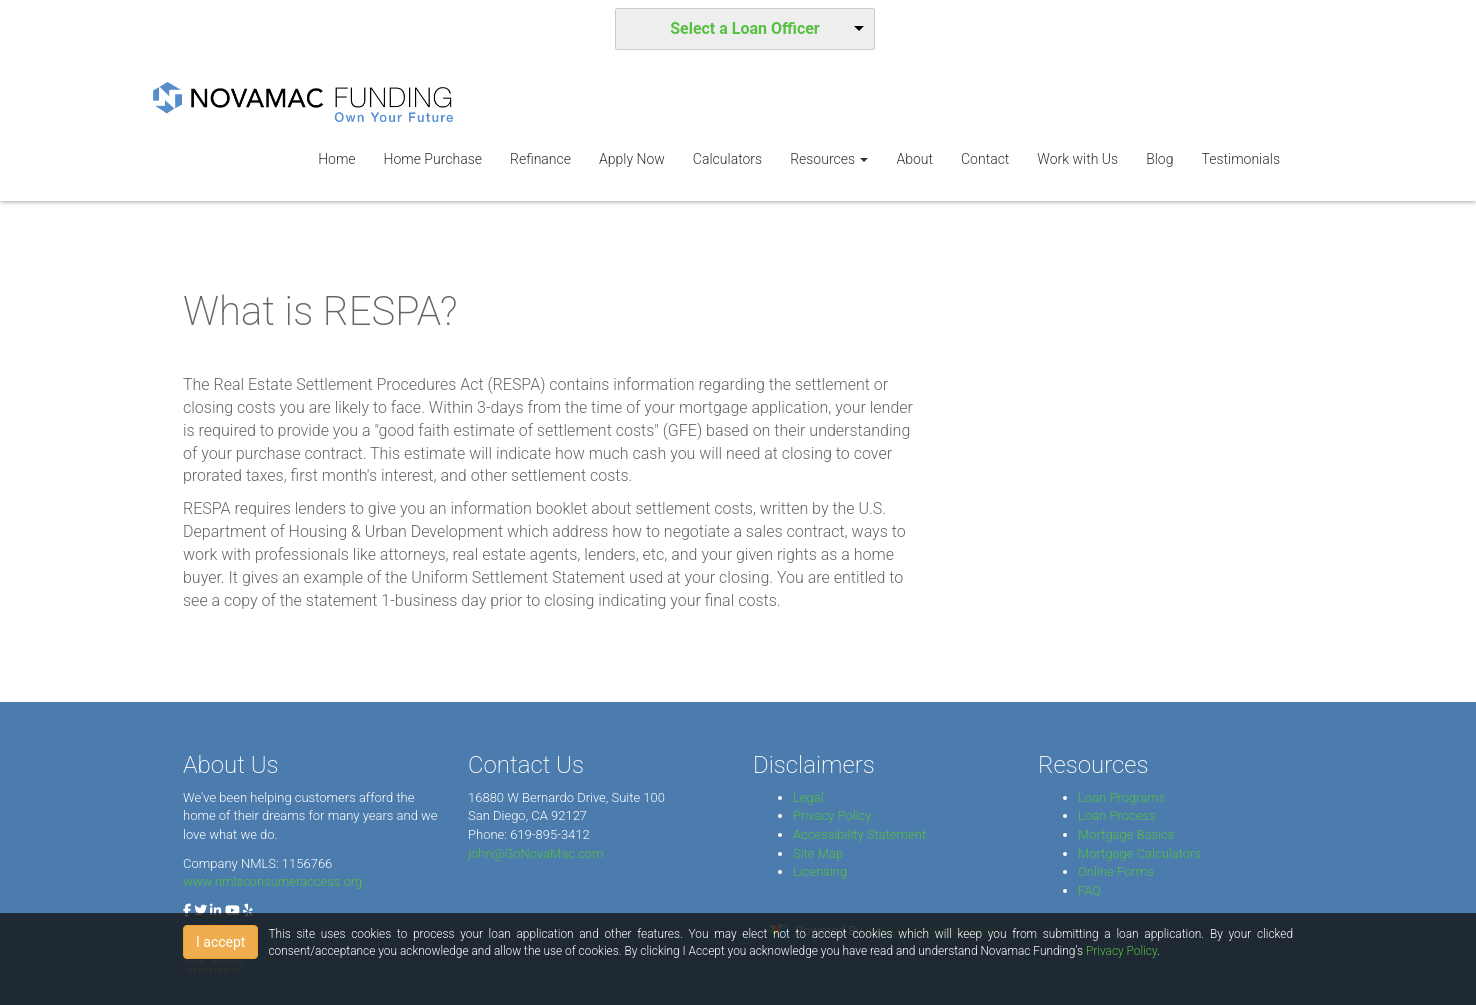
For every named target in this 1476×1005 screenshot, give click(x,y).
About (914, 159)
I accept (220, 942)
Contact (985, 159)
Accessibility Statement (859, 834)
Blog (1159, 159)
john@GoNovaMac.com (536, 853)
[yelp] (248, 910)
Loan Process (1117, 815)
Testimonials (1240, 159)
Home (336, 159)
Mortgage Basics (1126, 834)
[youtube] (232, 910)
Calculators (727, 159)
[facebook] (187, 910)
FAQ (1089, 890)
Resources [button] (829, 159)
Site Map (818, 853)
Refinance (540, 159)
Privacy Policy (832, 815)
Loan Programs (1121, 797)
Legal (808, 797)
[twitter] (200, 910)
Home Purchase (433, 159)
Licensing (820, 871)
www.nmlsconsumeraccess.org (272, 881)
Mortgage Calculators (1139, 853)
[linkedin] (215, 910)
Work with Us (1077, 159)
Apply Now (632, 159)
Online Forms (1116, 871)
